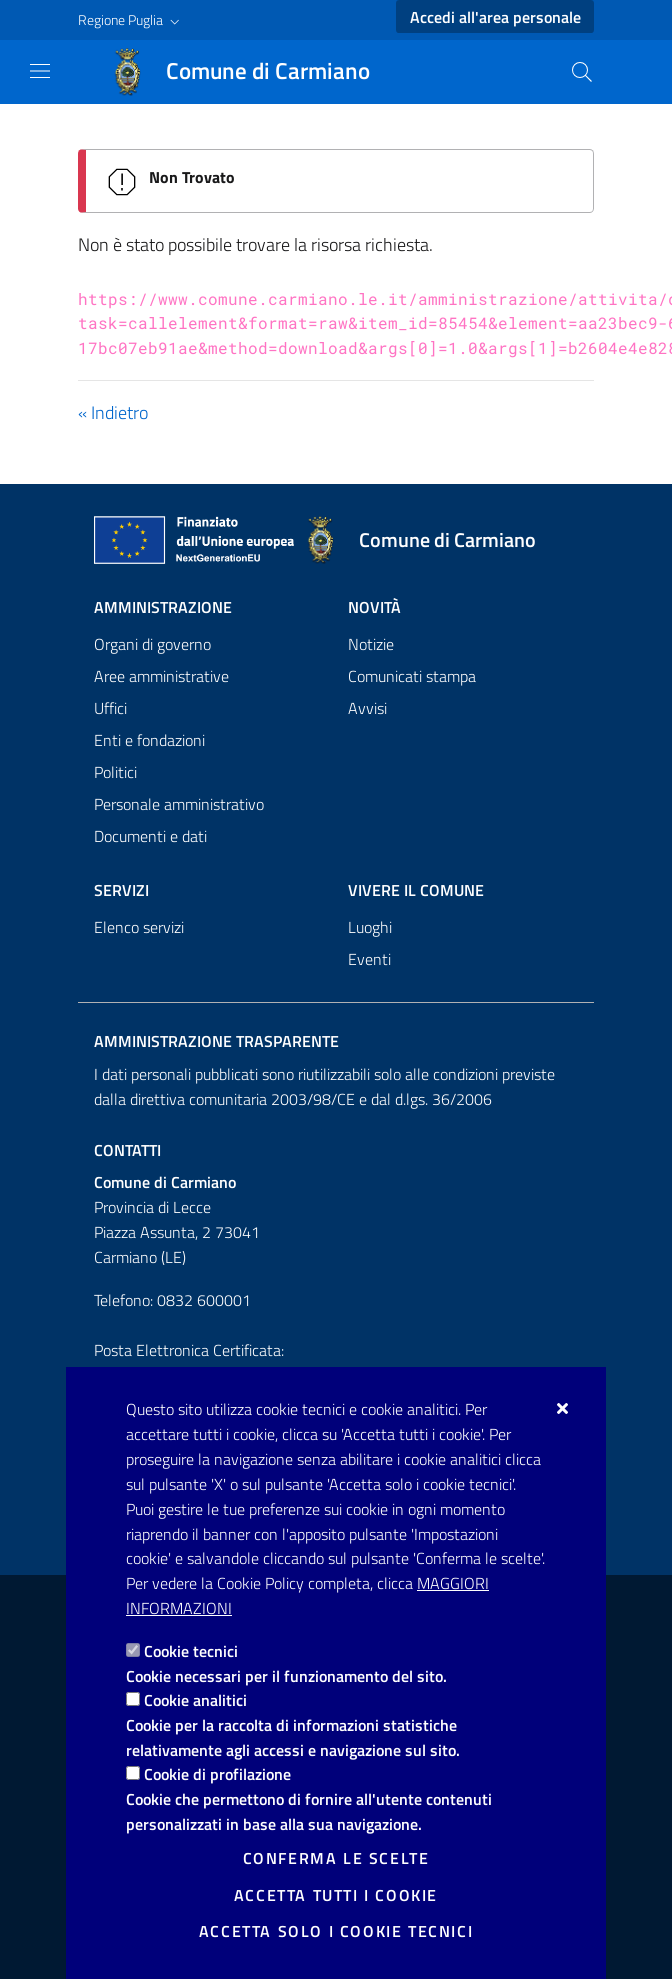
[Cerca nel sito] (582, 72)
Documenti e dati (150, 836)
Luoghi (370, 927)
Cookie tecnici (191, 1651)
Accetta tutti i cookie (336, 1895)
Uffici (110, 708)
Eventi (369, 959)
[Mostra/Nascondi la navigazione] (40, 71)
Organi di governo (152, 644)
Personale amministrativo (179, 804)
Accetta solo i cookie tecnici (336, 1931)
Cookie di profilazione (217, 1774)
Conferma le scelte (336, 1858)
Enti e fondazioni (149, 740)
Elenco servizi (139, 927)
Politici (115, 772)
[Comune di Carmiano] (252, 72)
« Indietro (113, 412)
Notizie (371, 644)
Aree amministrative (161, 676)
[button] (131, 20)
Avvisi (367, 708)
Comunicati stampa (412, 676)
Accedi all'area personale (495, 17)
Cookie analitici (195, 1700)
